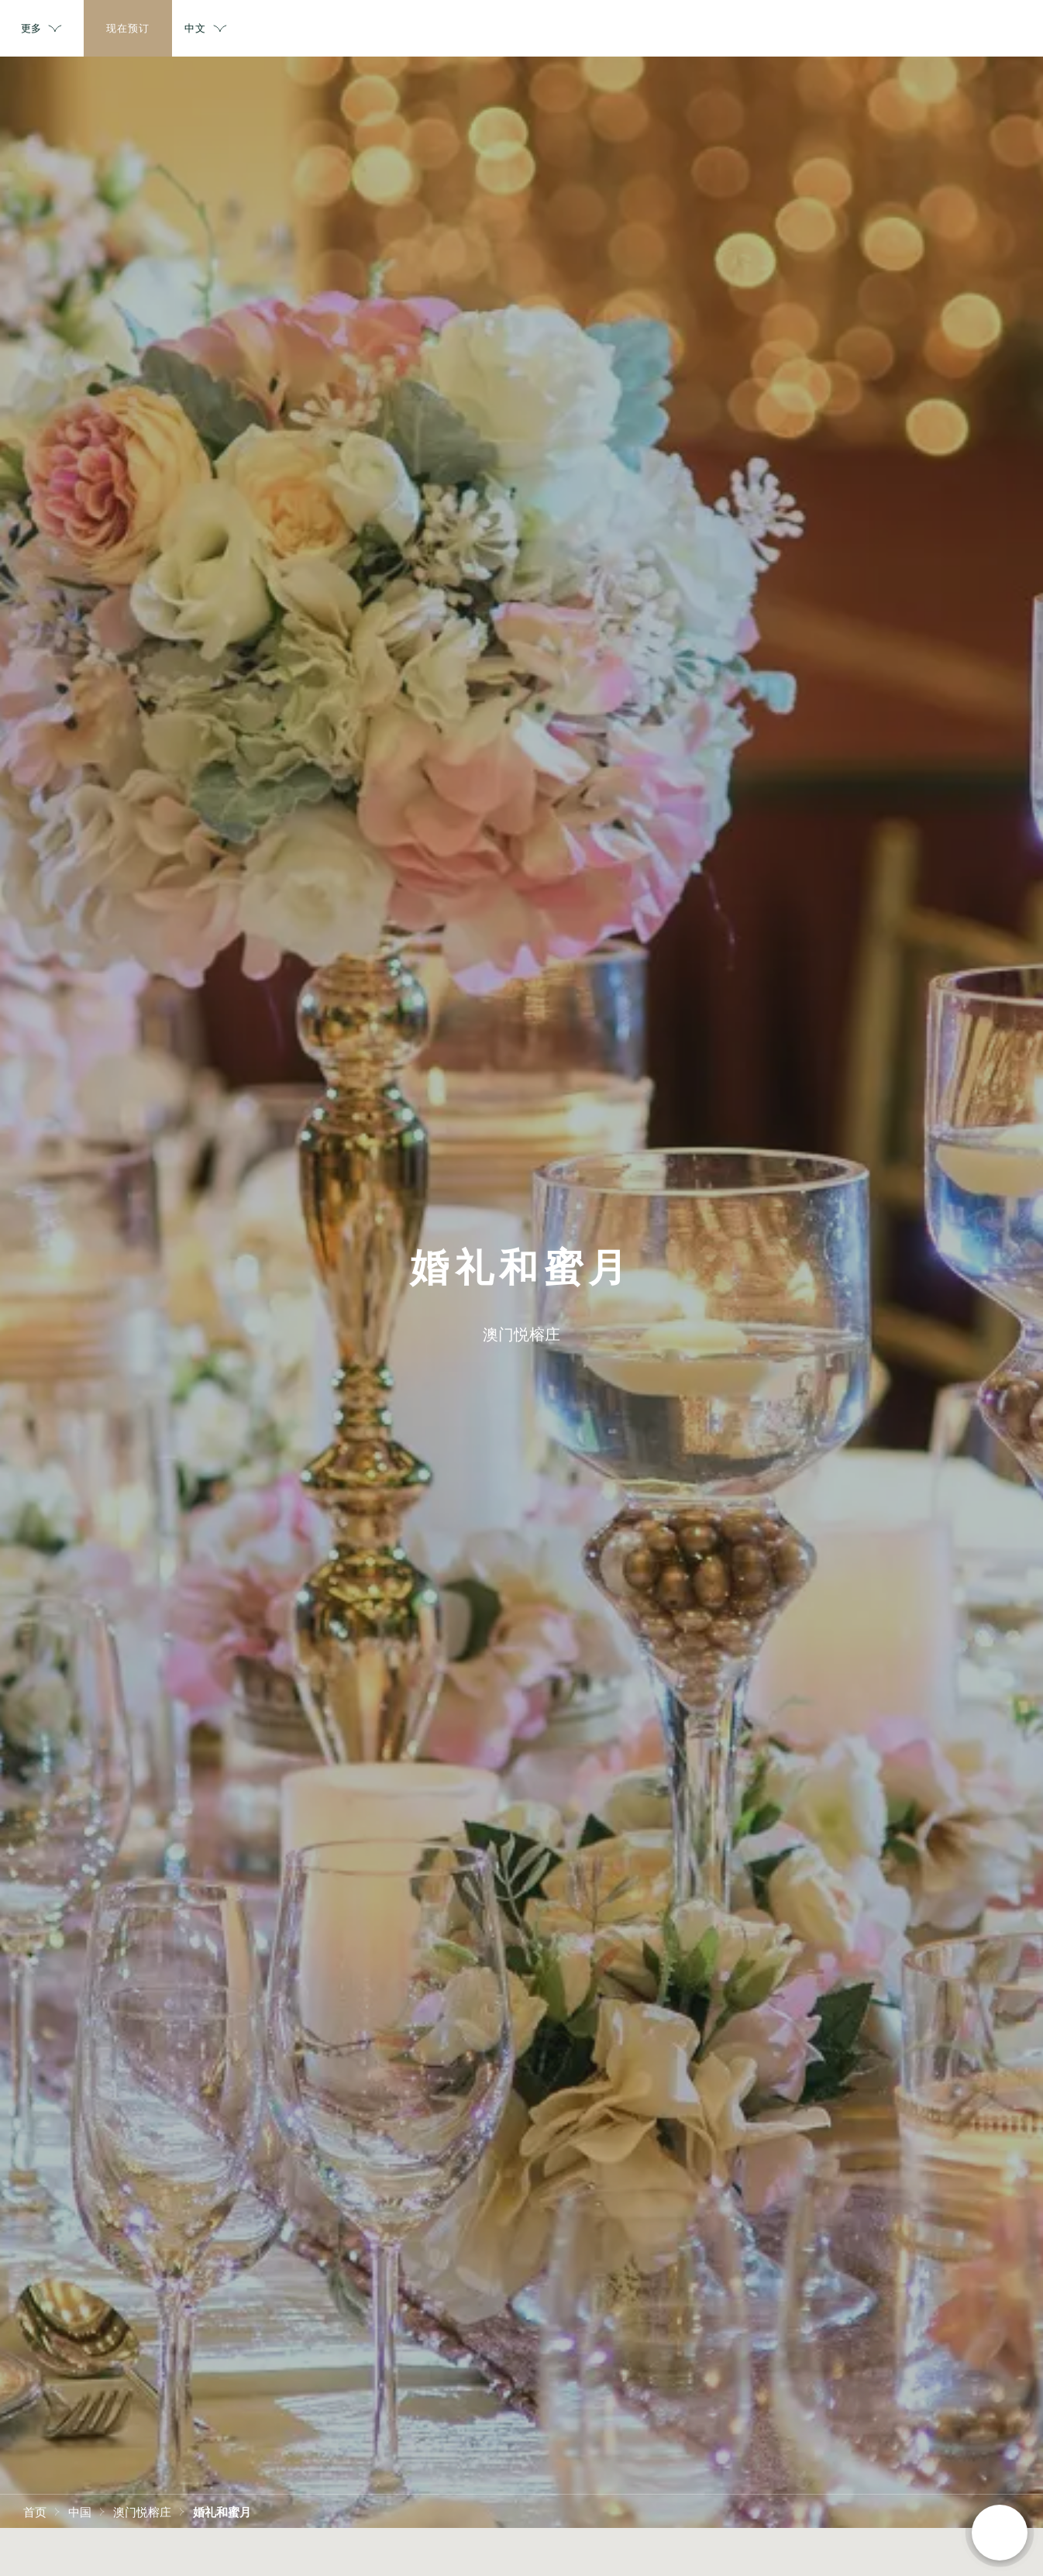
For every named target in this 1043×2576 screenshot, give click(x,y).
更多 (822, 28)
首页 (34, 2511)
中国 (79, 2511)
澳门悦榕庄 (142, 2511)
